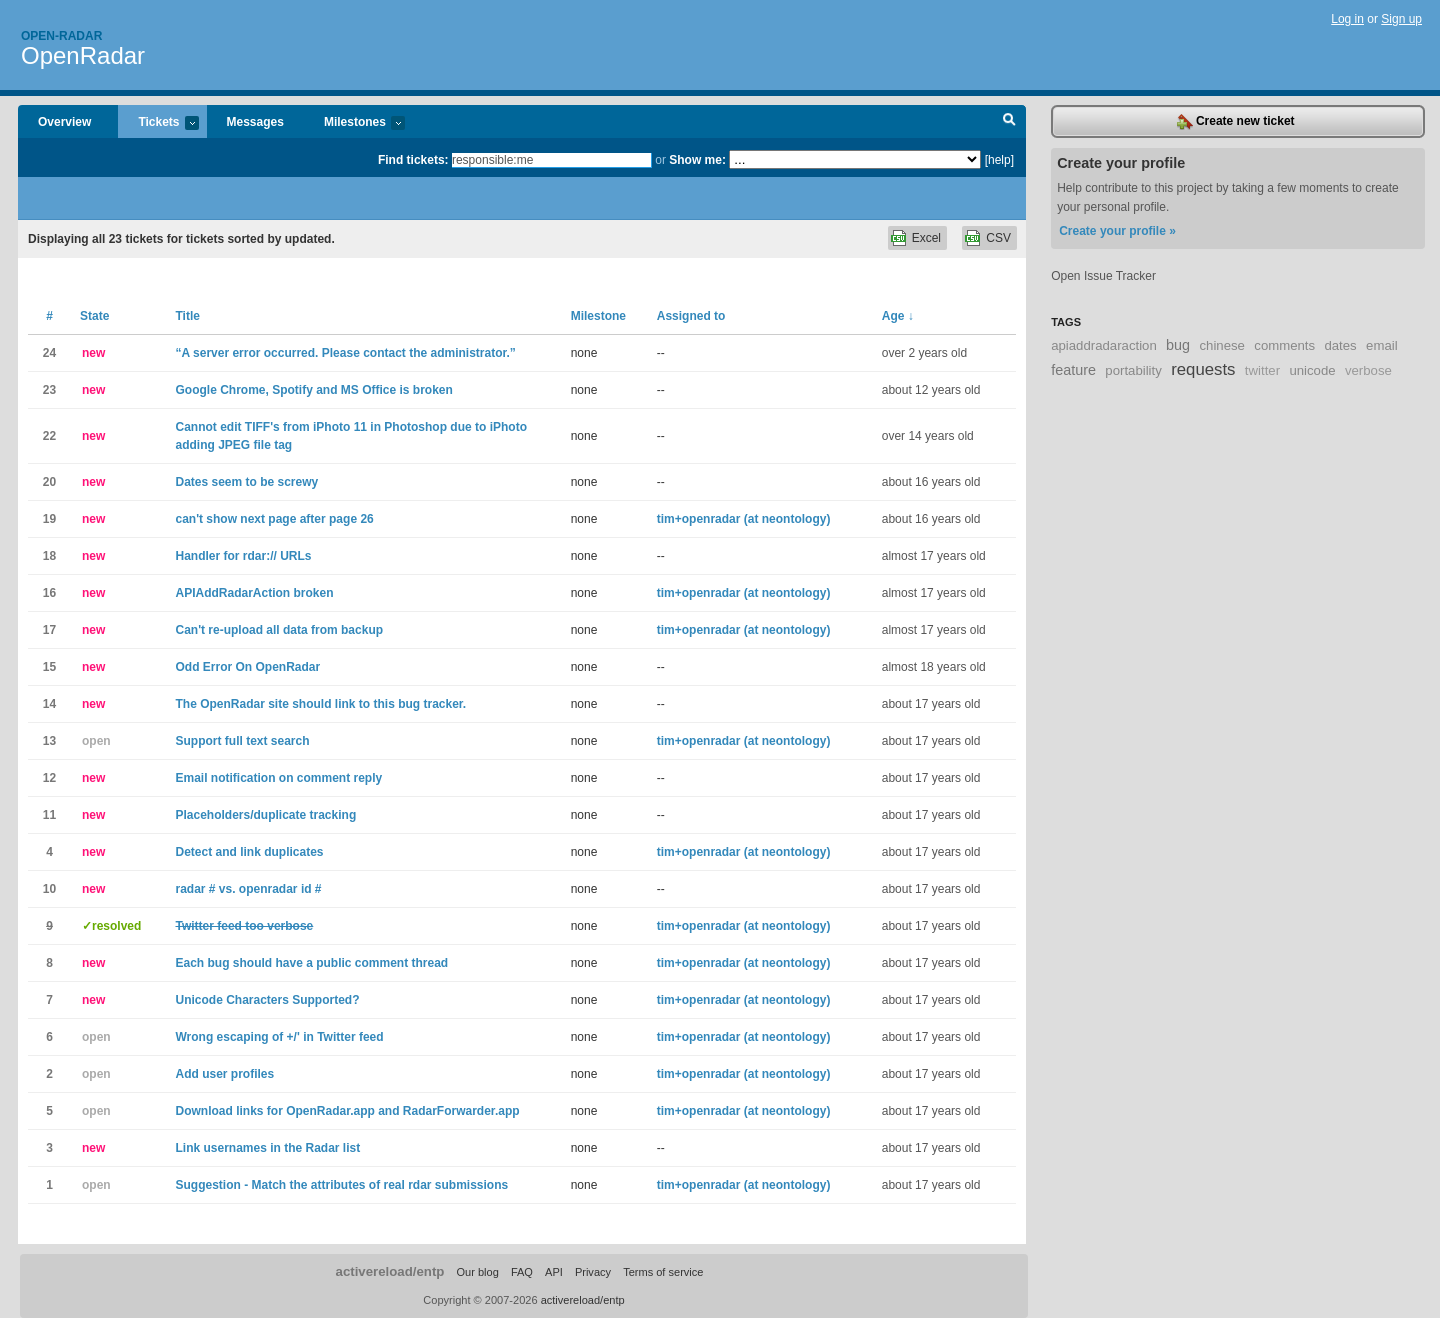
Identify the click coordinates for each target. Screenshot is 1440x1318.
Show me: (697, 160)
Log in (1347, 19)
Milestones (354, 123)
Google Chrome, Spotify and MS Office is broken (313, 390)
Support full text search (242, 741)
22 (49, 436)
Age (898, 316)
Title (187, 316)
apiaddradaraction (1104, 345)
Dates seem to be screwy (246, 482)
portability (1133, 370)
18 (49, 556)
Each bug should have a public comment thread (311, 963)
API (554, 1272)
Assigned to (691, 316)
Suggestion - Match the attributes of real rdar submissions (341, 1185)
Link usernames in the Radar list (267, 1148)
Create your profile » (1117, 231)
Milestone (598, 316)
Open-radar (61, 36)
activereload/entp (390, 1271)
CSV (998, 238)
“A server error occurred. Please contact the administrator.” (345, 353)
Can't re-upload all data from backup (279, 630)
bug (1178, 345)
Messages (255, 122)
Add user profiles (224, 1074)
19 (49, 519)
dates (1340, 345)
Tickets (158, 123)
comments (1284, 345)
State (94, 316)
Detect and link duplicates (249, 852)
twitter (1262, 370)
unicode (1312, 370)
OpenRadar (83, 55)
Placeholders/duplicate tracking (265, 815)
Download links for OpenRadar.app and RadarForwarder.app (347, 1111)
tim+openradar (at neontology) (744, 519)
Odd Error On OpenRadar (247, 667)
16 (49, 593)
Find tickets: (413, 160)
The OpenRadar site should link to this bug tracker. (320, 704)
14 (49, 704)
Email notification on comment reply (278, 778)
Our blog (477, 1272)
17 (49, 630)
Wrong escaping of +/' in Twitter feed (279, 1037)
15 (49, 667)
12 (49, 778)
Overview (64, 122)
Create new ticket (1236, 122)
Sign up (1401, 19)
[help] (999, 160)
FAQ (522, 1272)
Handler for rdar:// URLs (243, 556)
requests (1203, 369)
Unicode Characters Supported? (267, 1000)
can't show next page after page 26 (274, 519)
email (1382, 345)
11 (49, 815)
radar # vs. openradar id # (248, 889)
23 (49, 390)
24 (49, 353)
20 (49, 482)
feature (1073, 370)
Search (1009, 122)
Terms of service (663, 1272)
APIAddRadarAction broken (254, 593)
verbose (1368, 370)
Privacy (593, 1272)
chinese (1221, 345)
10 (49, 889)
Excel (926, 238)
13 (49, 741)
